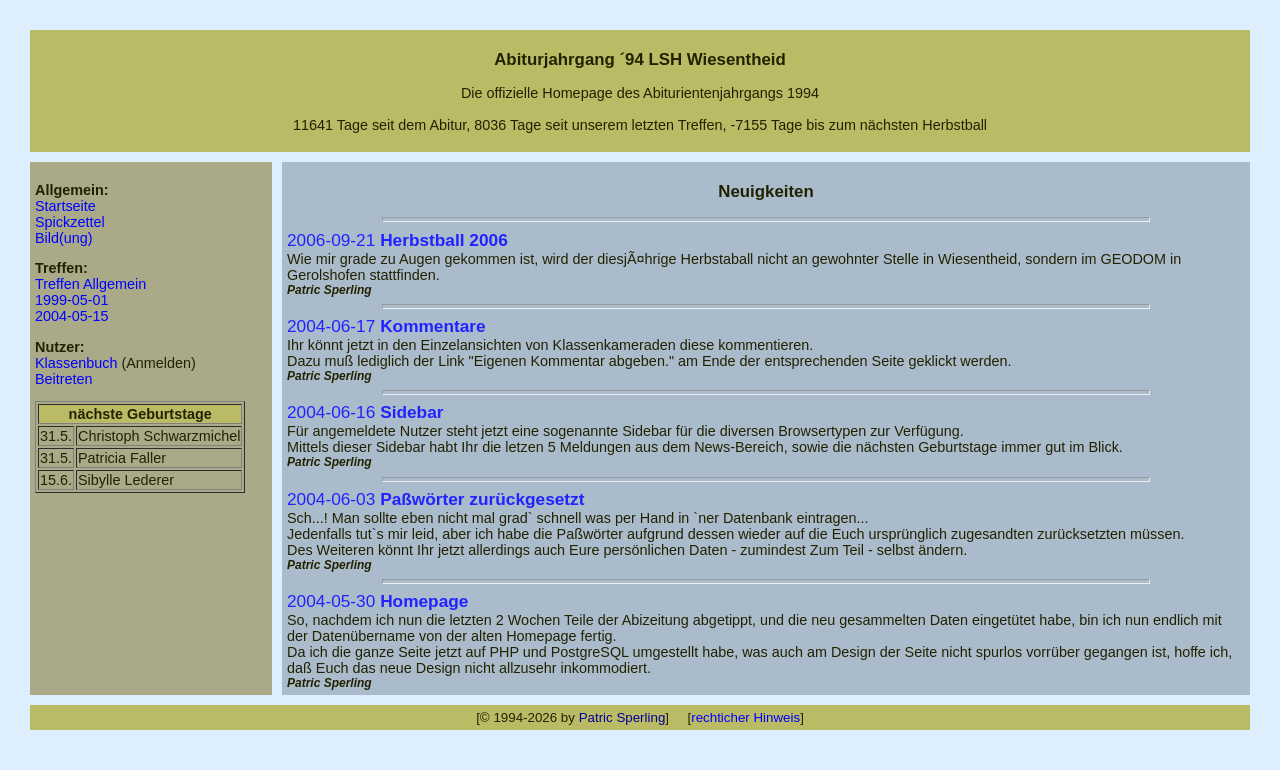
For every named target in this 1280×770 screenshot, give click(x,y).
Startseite (65, 206)
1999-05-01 (72, 300)
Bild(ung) (64, 238)
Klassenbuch (76, 363)
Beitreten (64, 379)
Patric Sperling (622, 717)
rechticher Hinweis (745, 717)
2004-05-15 (72, 316)
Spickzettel (70, 222)
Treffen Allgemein (90, 284)
